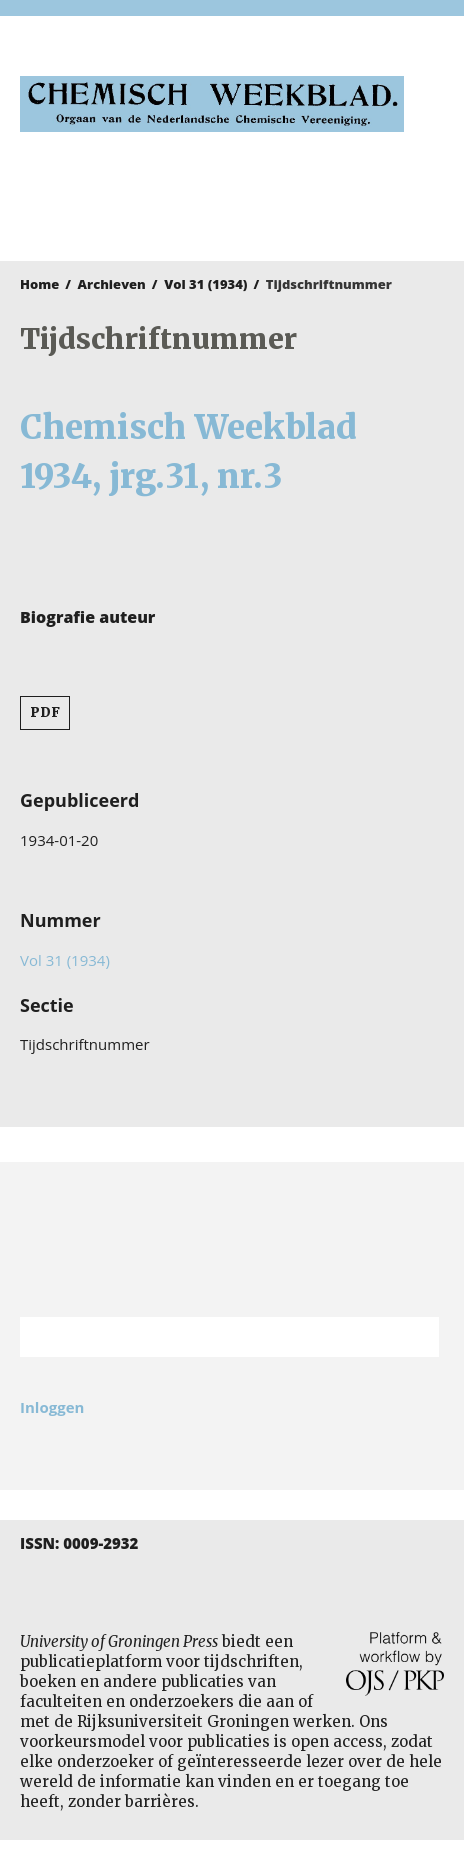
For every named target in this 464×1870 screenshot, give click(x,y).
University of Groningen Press (222, 206)
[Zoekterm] (204, 1337)
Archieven (112, 284)
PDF (45, 712)
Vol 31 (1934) (205, 284)
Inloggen (52, 1407)
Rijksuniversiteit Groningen (232, 1239)
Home (39, 284)
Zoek (414, 1337)
